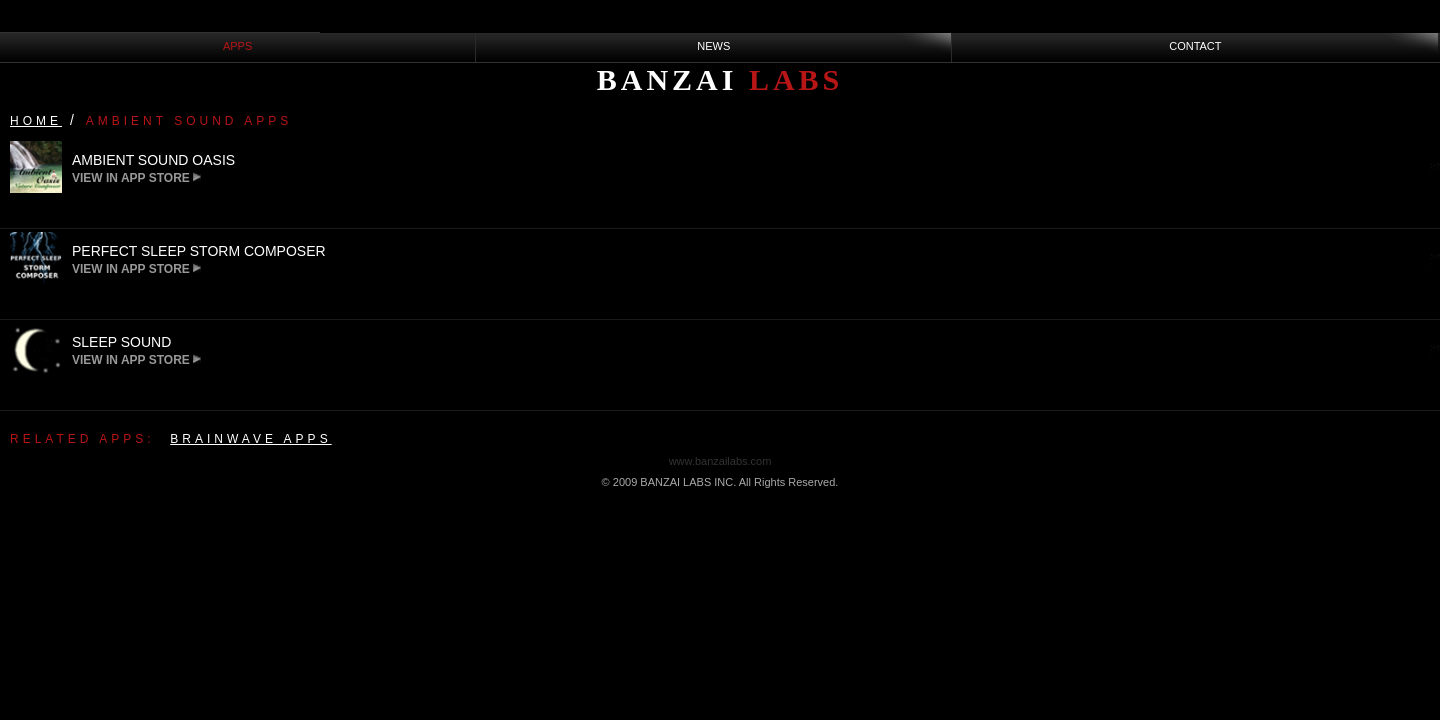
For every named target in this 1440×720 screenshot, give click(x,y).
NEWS (713, 46)
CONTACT (1195, 46)
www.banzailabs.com (720, 461)
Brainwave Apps (250, 439)
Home (36, 121)
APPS (237, 46)
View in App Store (136, 178)
